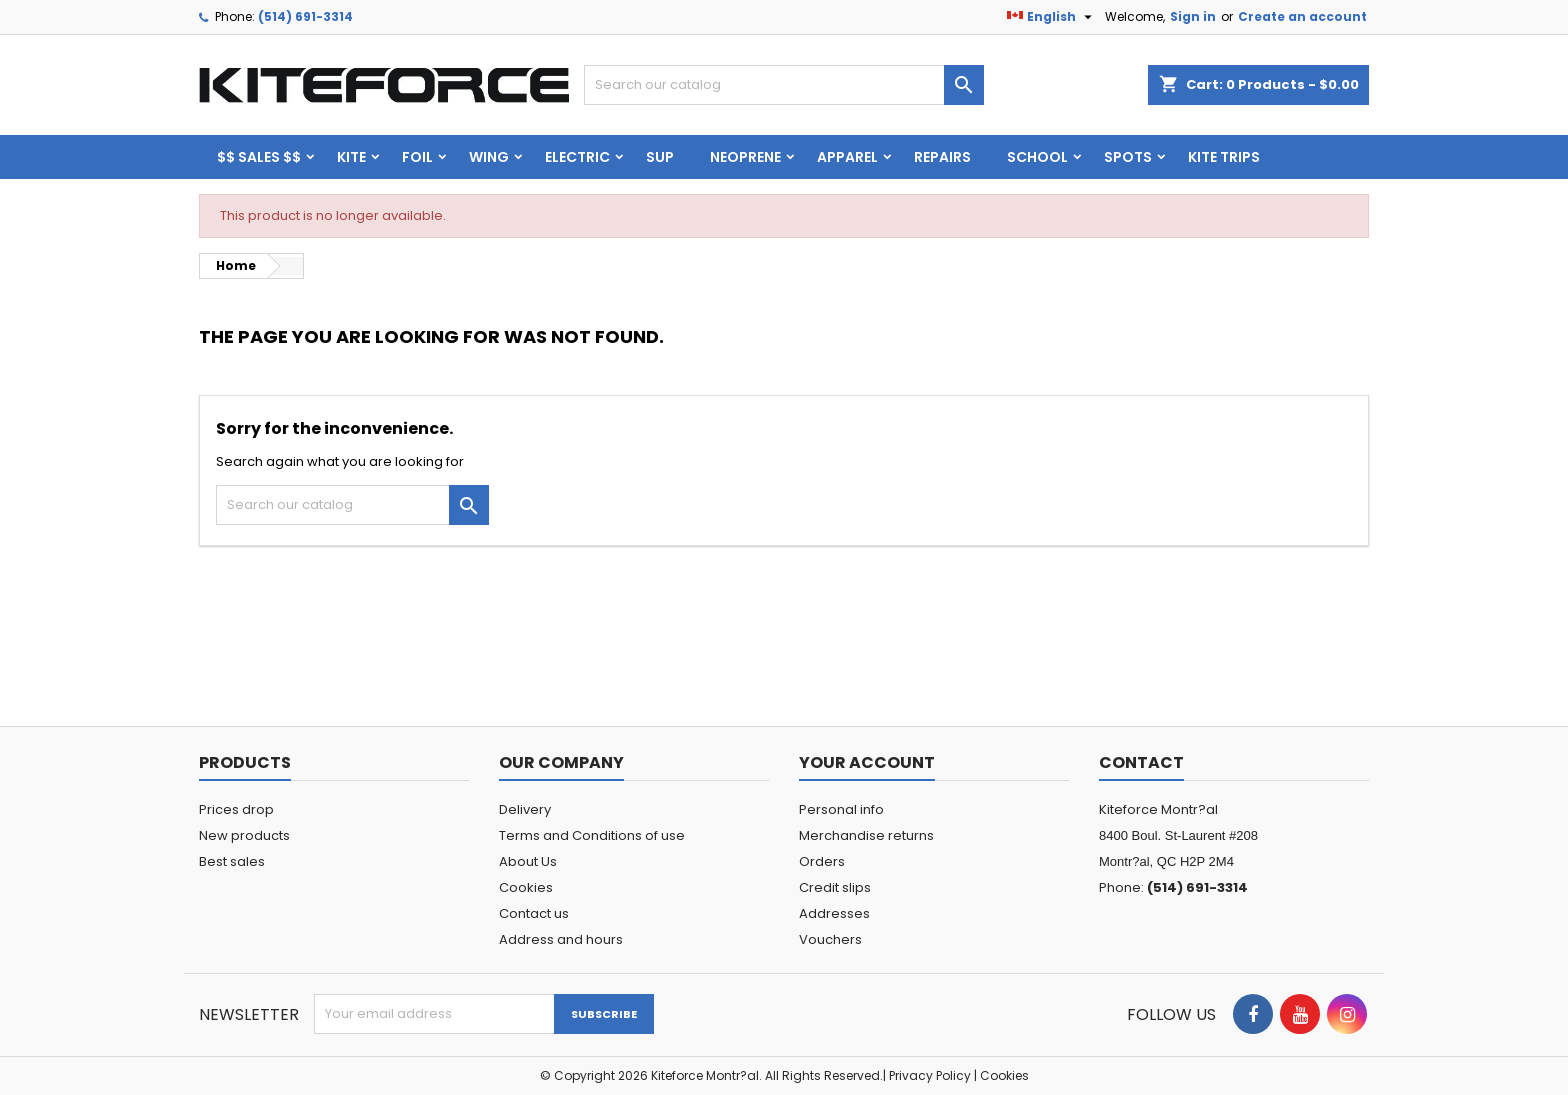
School (1037, 157)
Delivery (525, 809)
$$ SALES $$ (259, 157)
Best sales (232, 861)
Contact (1141, 762)
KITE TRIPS (1224, 157)
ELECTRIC (577, 157)
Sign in (1193, 16)
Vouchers (830, 939)
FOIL (417, 157)
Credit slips (835, 887)
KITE (351, 157)
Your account (867, 762)
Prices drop (236, 809)
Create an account (1302, 16)
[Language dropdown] (1052, 17)
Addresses (834, 913)
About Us (528, 861)
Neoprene (745, 157)
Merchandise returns (866, 835)
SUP (660, 157)
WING (489, 157)
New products (244, 835)
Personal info (841, 809)
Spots (1128, 157)
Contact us (534, 913)
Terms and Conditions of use (592, 835)
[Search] (784, 85)
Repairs (942, 157)
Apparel (847, 157)
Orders (822, 861)
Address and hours (561, 939)
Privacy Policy (930, 1075)
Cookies (526, 887)
